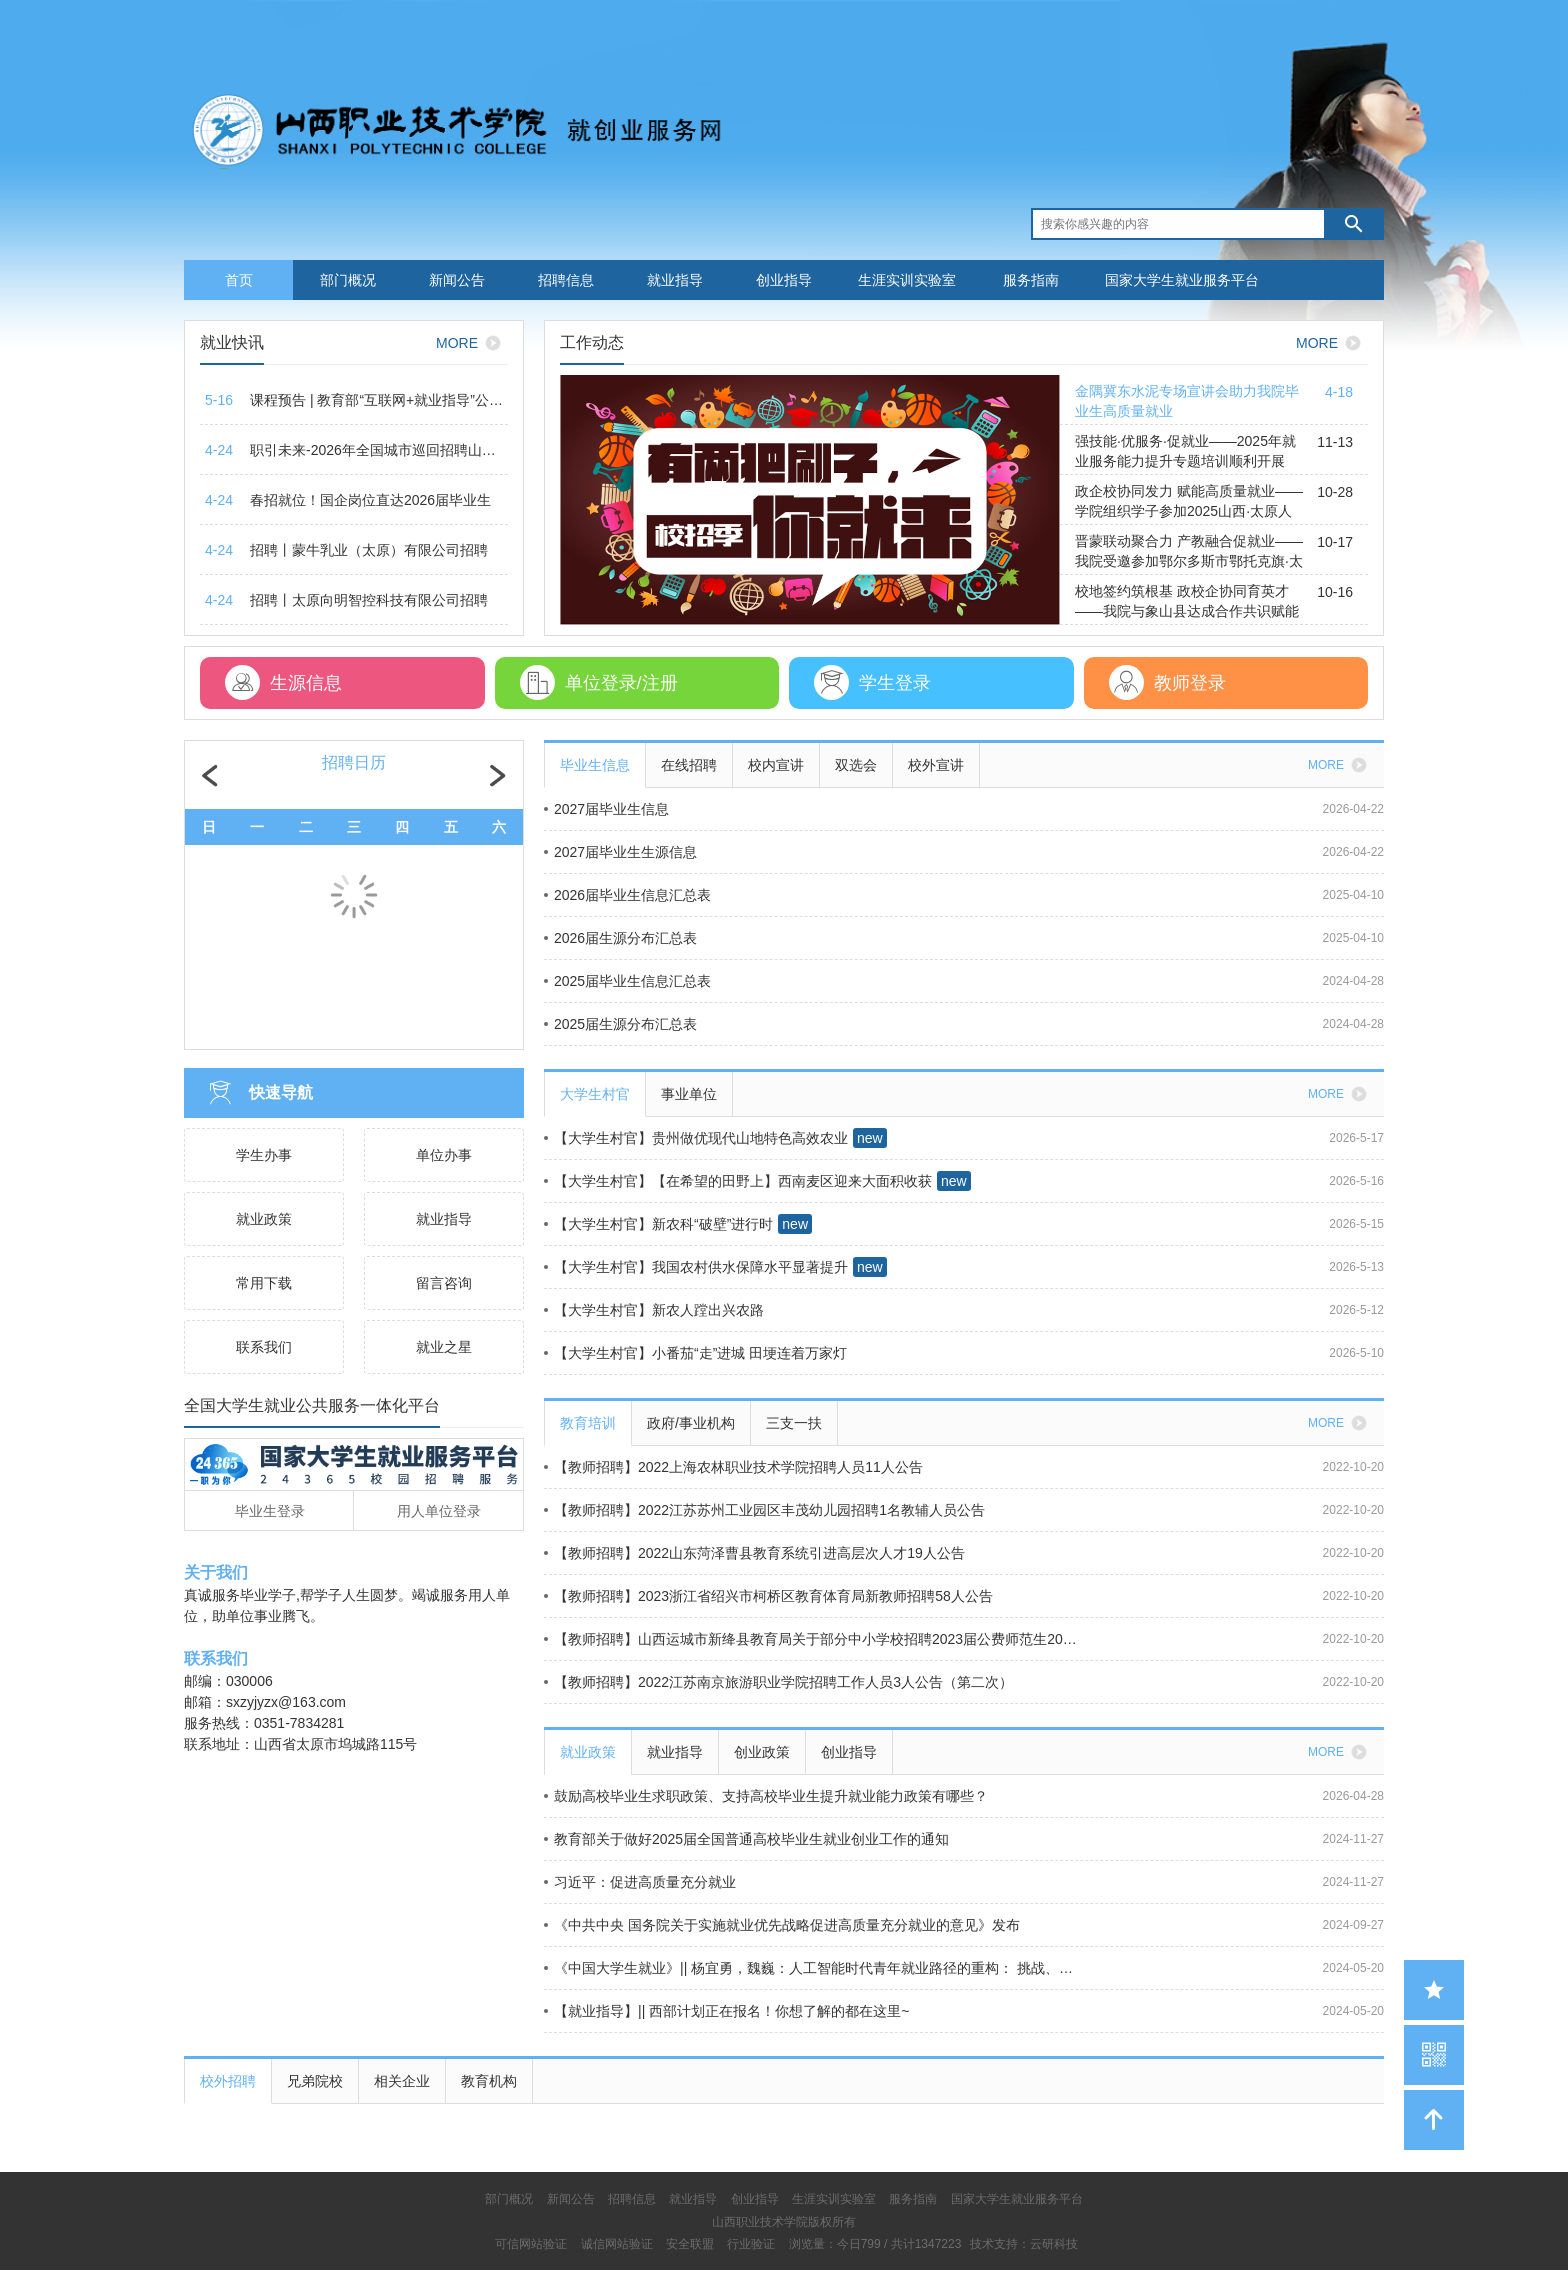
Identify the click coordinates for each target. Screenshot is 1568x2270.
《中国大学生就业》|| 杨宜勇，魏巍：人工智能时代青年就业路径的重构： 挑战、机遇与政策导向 (813, 1968)
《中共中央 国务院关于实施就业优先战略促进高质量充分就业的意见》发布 (782, 1925)
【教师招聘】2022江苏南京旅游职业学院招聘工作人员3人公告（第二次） (778, 1682)
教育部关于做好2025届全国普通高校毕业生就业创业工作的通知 (746, 1839)
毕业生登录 (270, 1511)
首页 (239, 280)
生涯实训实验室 (907, 280)
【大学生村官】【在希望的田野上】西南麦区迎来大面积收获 (738, 1181)
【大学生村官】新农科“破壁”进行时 (658, 1224)
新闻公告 (457, 280)
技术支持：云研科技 (1024, 2244)
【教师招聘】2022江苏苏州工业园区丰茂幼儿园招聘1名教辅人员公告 (764, 1510)
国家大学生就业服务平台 (1182, 280)
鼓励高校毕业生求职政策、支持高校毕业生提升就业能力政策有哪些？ (766, 1796)
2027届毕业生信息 (606, 809)
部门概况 (348, 280)
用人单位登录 (439, 1511)
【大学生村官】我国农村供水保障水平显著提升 (696, 1267)
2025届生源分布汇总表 (620, 1024)
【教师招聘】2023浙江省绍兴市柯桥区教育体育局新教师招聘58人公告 (768, 1596)
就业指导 (675, 280)
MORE (472, 343)
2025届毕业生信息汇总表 (627, 981)
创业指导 (784, 280)
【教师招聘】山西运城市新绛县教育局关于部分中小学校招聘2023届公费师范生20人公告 (813, 1639)
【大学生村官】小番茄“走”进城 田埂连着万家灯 (695, 1353)
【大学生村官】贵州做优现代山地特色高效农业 (696, 1138)
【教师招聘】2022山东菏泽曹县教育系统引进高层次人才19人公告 (754, 1553)
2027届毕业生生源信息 (620, 852)
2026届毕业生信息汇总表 (627, 895)
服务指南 (1031, 280)
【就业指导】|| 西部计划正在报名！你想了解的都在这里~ (726, 2011)
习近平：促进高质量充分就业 (640, 1882)
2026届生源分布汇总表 (620, 938)
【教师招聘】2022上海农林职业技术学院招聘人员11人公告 (733, 1467)
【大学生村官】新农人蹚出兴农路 (654, 1310)
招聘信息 (566, 280)
